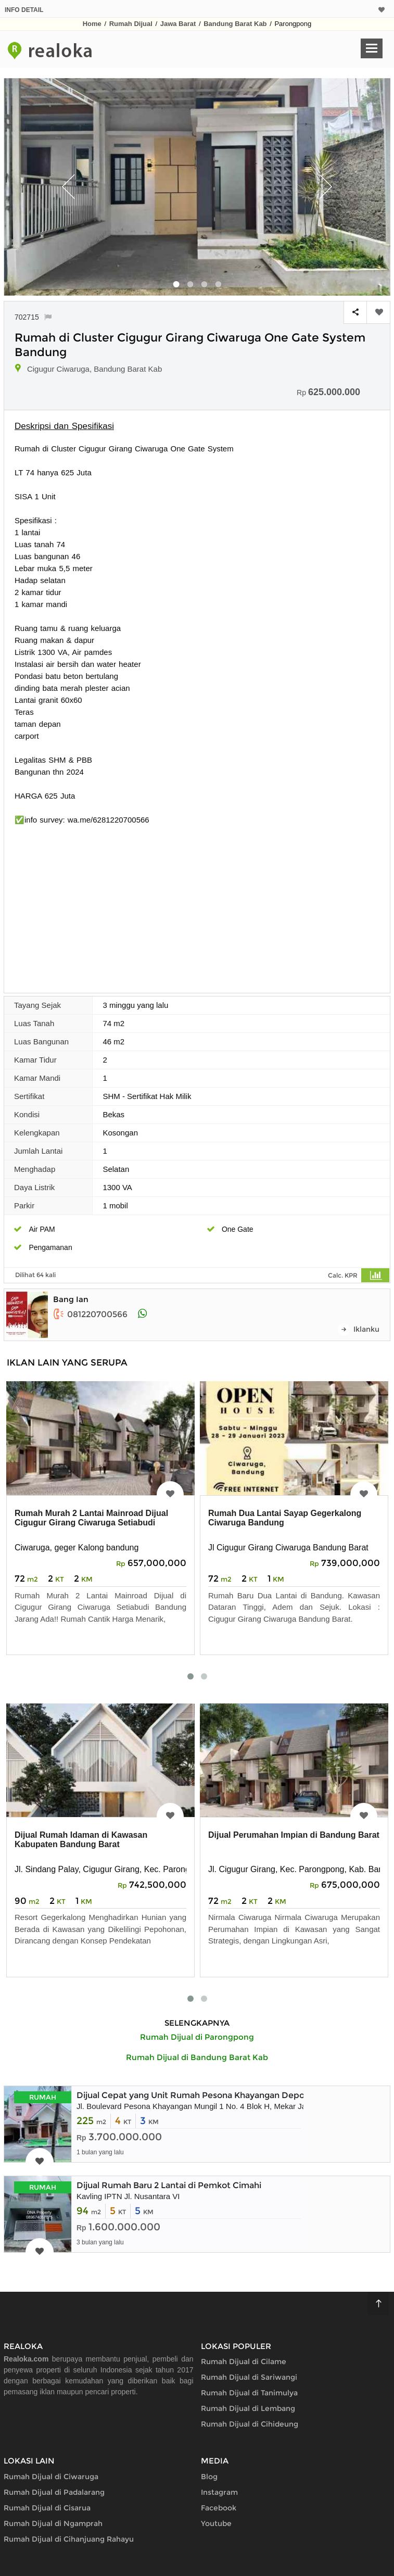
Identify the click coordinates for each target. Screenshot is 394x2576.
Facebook (218, 2507)
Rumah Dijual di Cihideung (249, 2424)
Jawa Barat (178, 24)
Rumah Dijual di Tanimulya (249, 2392)
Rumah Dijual (130, 24)
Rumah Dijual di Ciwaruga (51, 2476)
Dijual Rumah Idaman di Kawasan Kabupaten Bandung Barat (81, 1839)
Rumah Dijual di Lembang (248, 2408)
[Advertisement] (197, 904)
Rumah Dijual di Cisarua (47, 2507)
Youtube (216, 2523)
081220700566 (90, 1314)
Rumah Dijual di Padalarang (54, 2492)
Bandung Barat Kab (235, 24)
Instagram (219, 2492)
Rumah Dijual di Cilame (243, 2361)
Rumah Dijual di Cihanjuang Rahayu (69, 2539)
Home (92, 24)
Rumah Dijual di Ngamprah (53, 2523)
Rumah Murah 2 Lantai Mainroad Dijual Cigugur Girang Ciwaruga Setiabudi (91, 1518)
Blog (209, 2476)
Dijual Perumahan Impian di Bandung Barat (293, 1834)
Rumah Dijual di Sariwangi (249, 2377)
